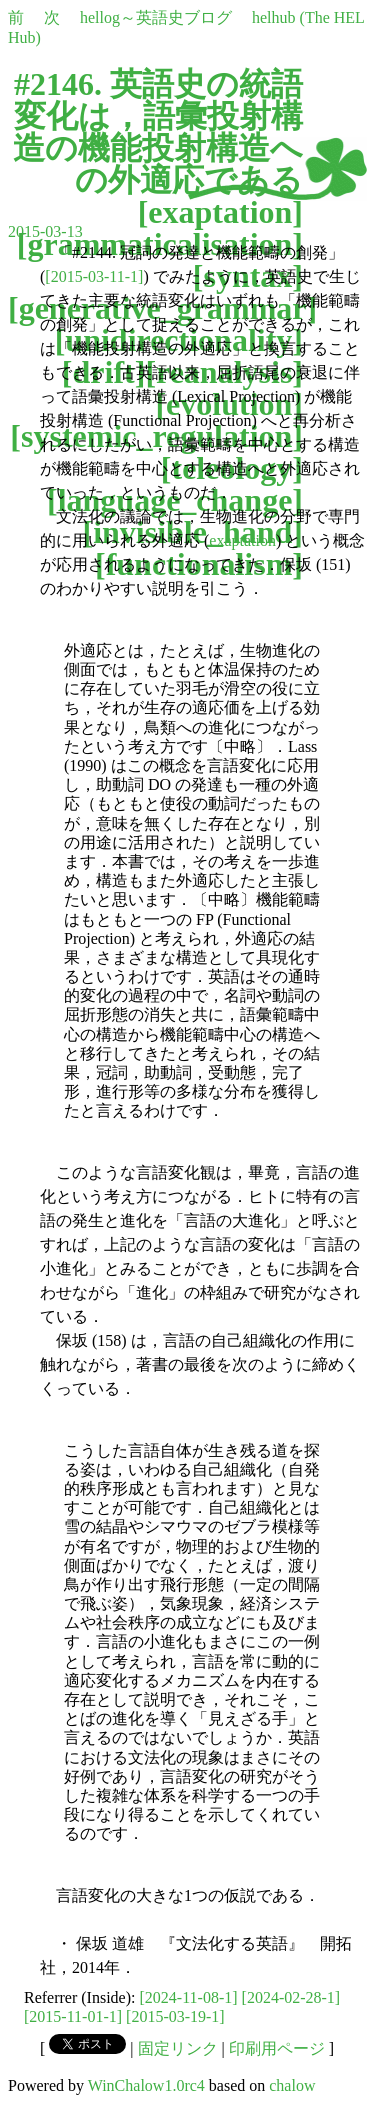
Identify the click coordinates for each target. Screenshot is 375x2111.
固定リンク (178, 2048)
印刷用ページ (277, 2048)
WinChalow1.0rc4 (146, 2085)
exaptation (220, 212)
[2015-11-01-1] (73, 2016)
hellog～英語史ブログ (156, 17)
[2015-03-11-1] (94, 276)
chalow (292, 2085)
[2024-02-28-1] (291, 1997)
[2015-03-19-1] (175, 2016)
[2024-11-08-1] (189, 1997)
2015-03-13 (45, 231)
